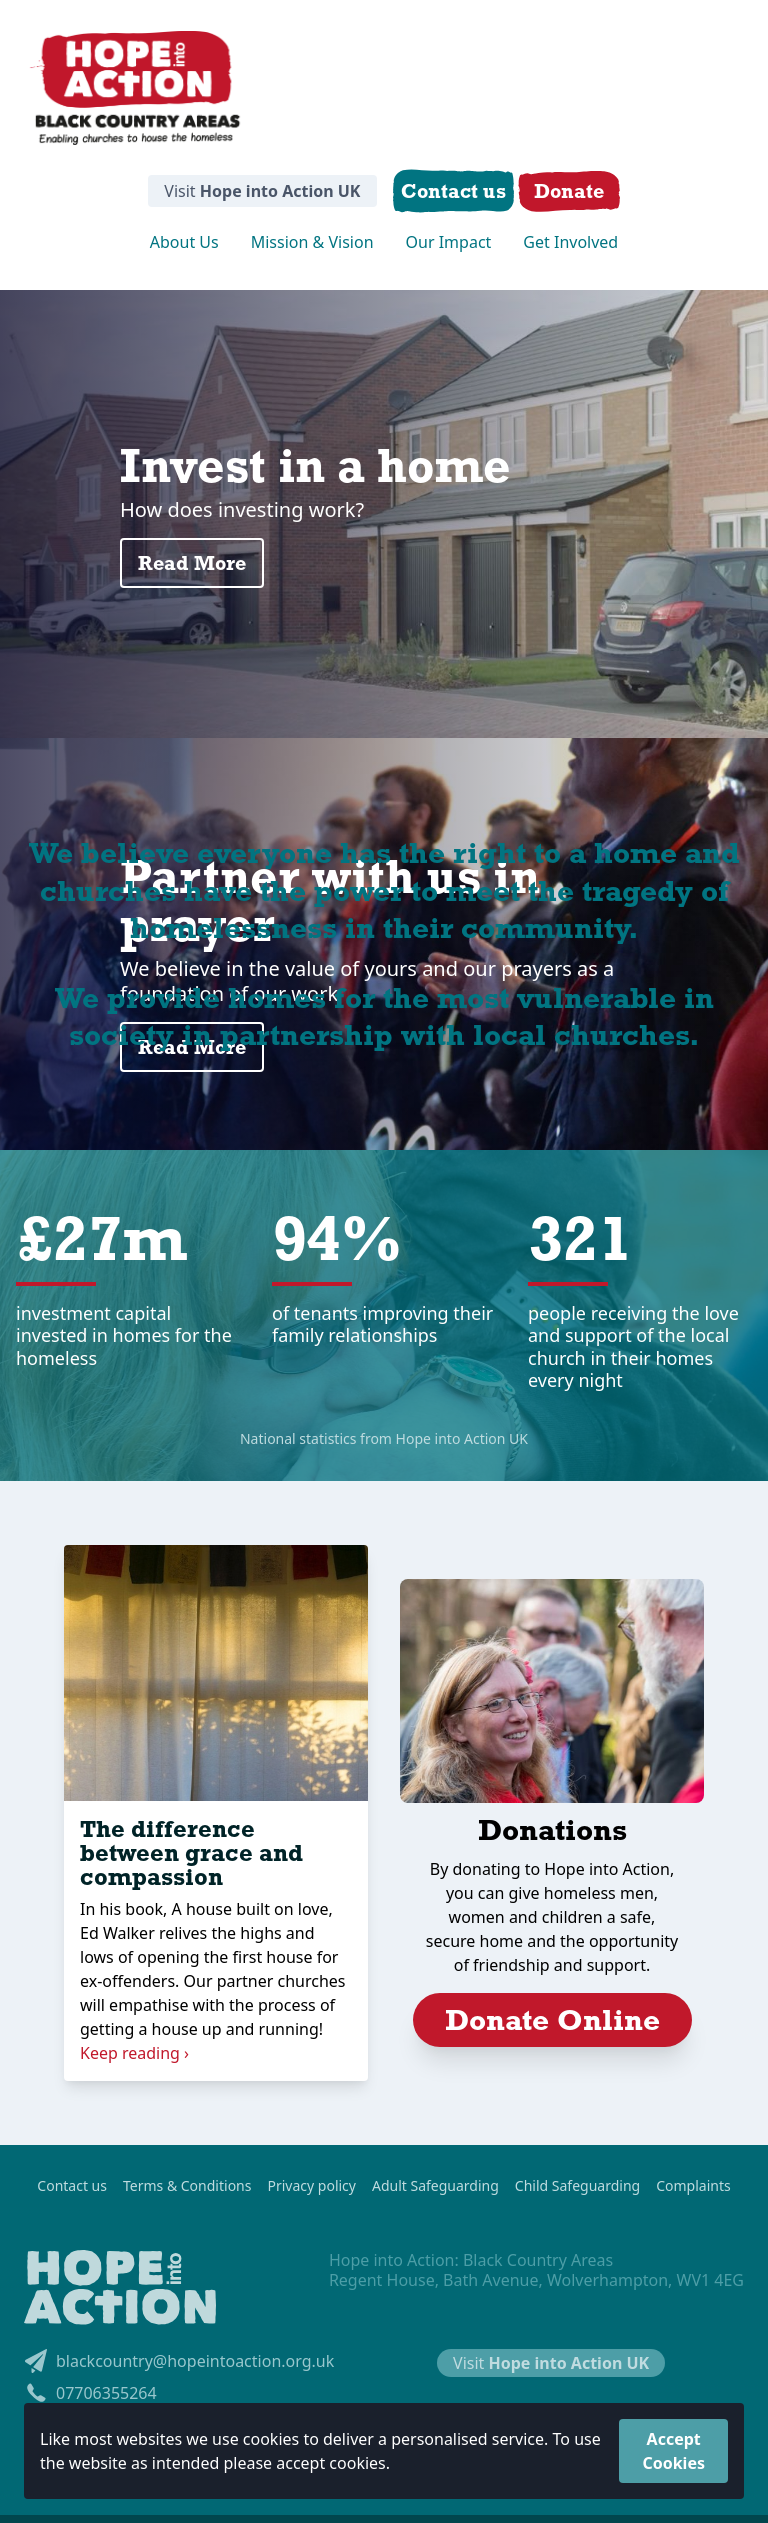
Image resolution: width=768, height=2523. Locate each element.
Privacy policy (311, 2186)
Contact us (72, 2186)
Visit (262, 191)
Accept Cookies (673, 2451)
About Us (184, 242)
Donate (569, 190)
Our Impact (449, 242)
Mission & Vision (312, 242)
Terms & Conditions (187, 2186)
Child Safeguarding (577, 2186)
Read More (192, 562)
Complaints (693, 2186)
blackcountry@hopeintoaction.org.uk (179, 2361)
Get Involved (570, 242)
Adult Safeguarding (435, 2186)
